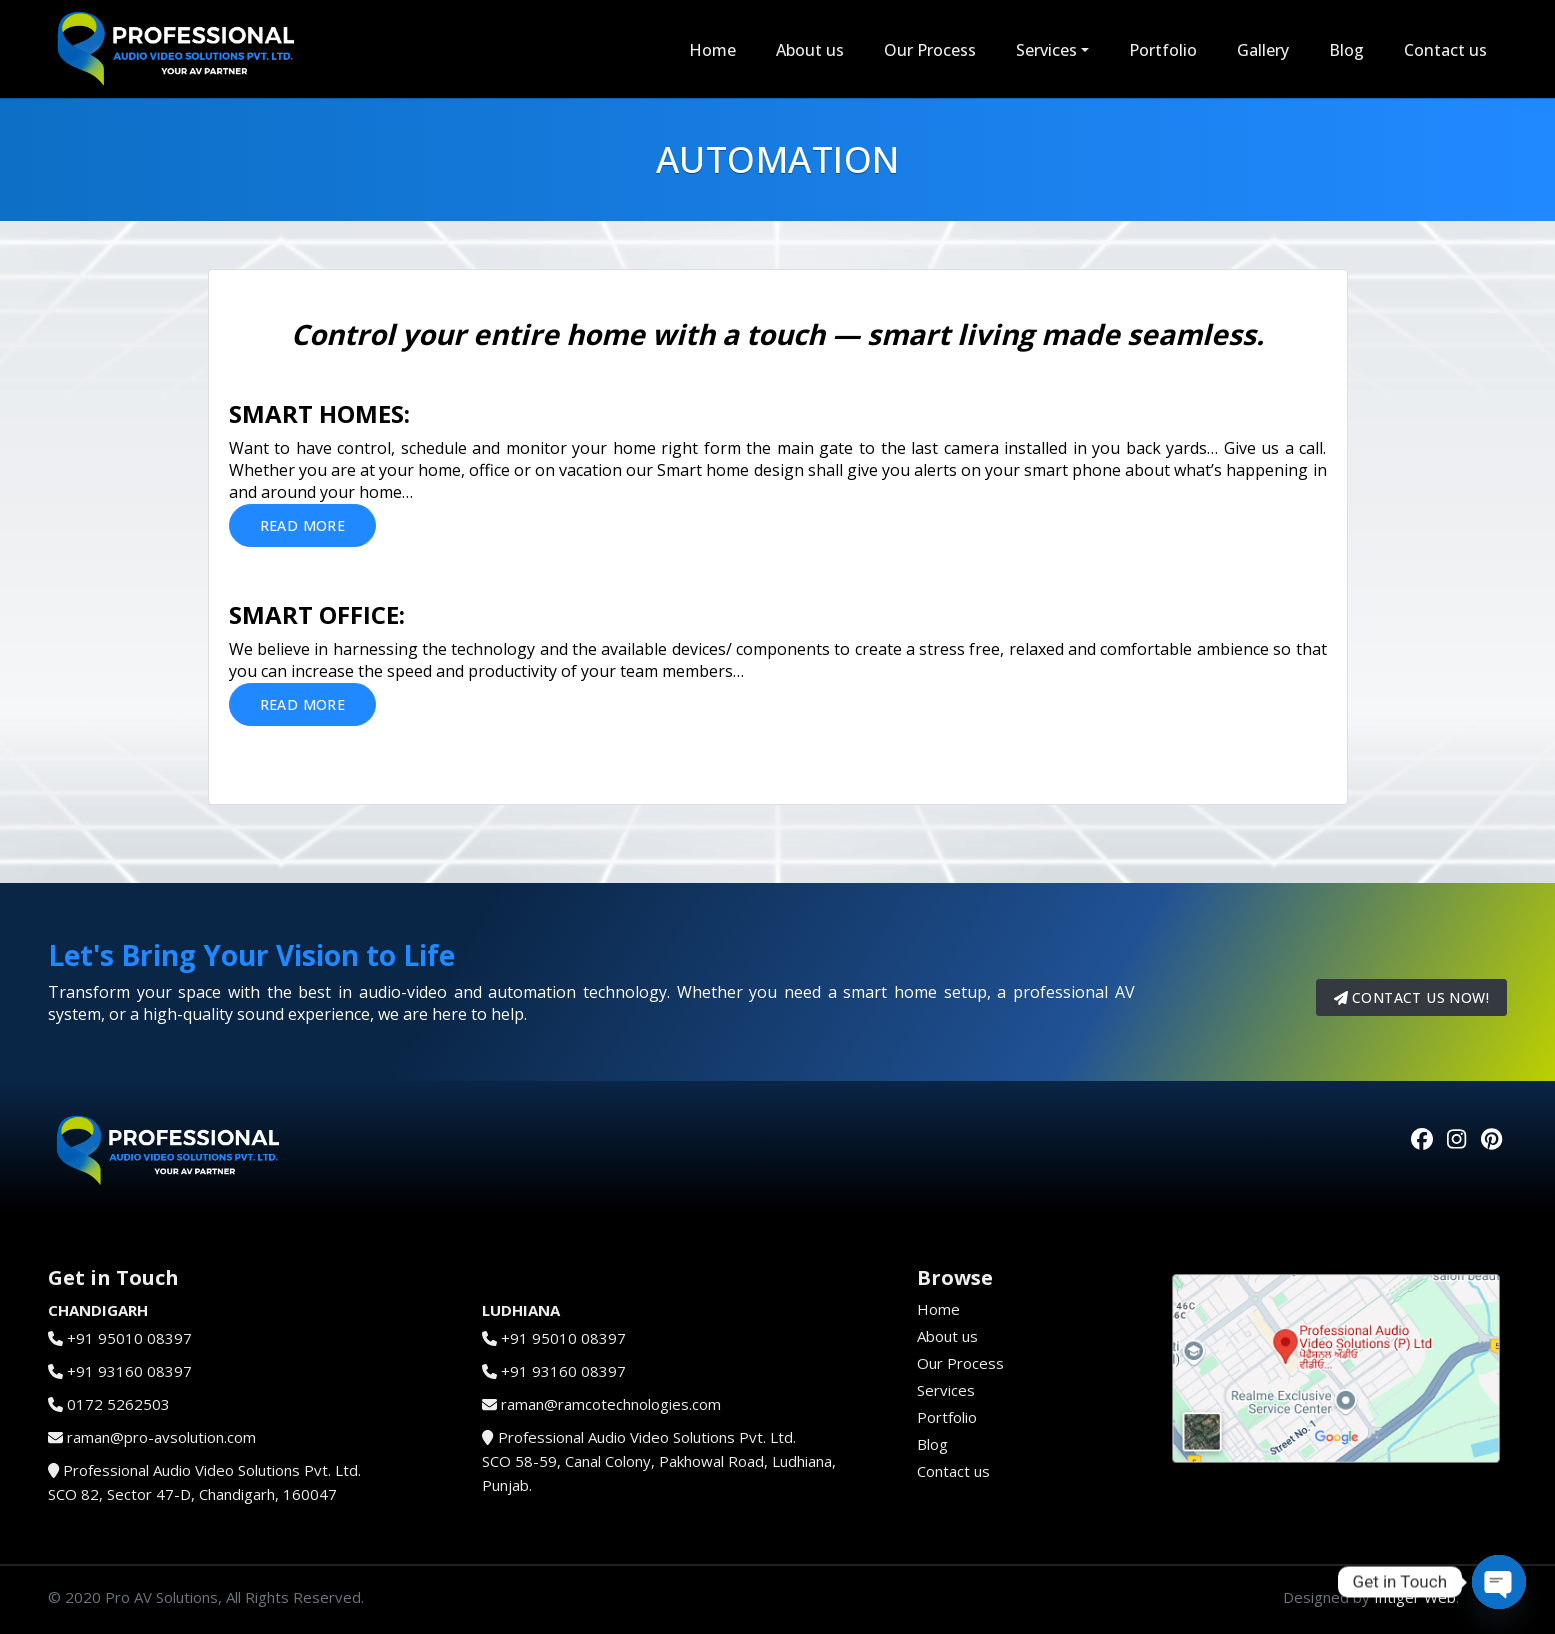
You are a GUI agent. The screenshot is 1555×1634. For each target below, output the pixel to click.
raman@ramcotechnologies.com (611, 1404)
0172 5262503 (118, 1404)
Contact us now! (1411, 997)
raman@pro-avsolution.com (161, 1437)
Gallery (1263, 50)
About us (810, 50)
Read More (303, 525)
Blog (1346, 50)
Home (712, 50)
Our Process (930, 50)
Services (1046, 50)
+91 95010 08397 (129, 1338)
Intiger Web (1415, 1597)
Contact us (1445, 50)
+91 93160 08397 (129, 1371)
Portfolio (1163, 50)
